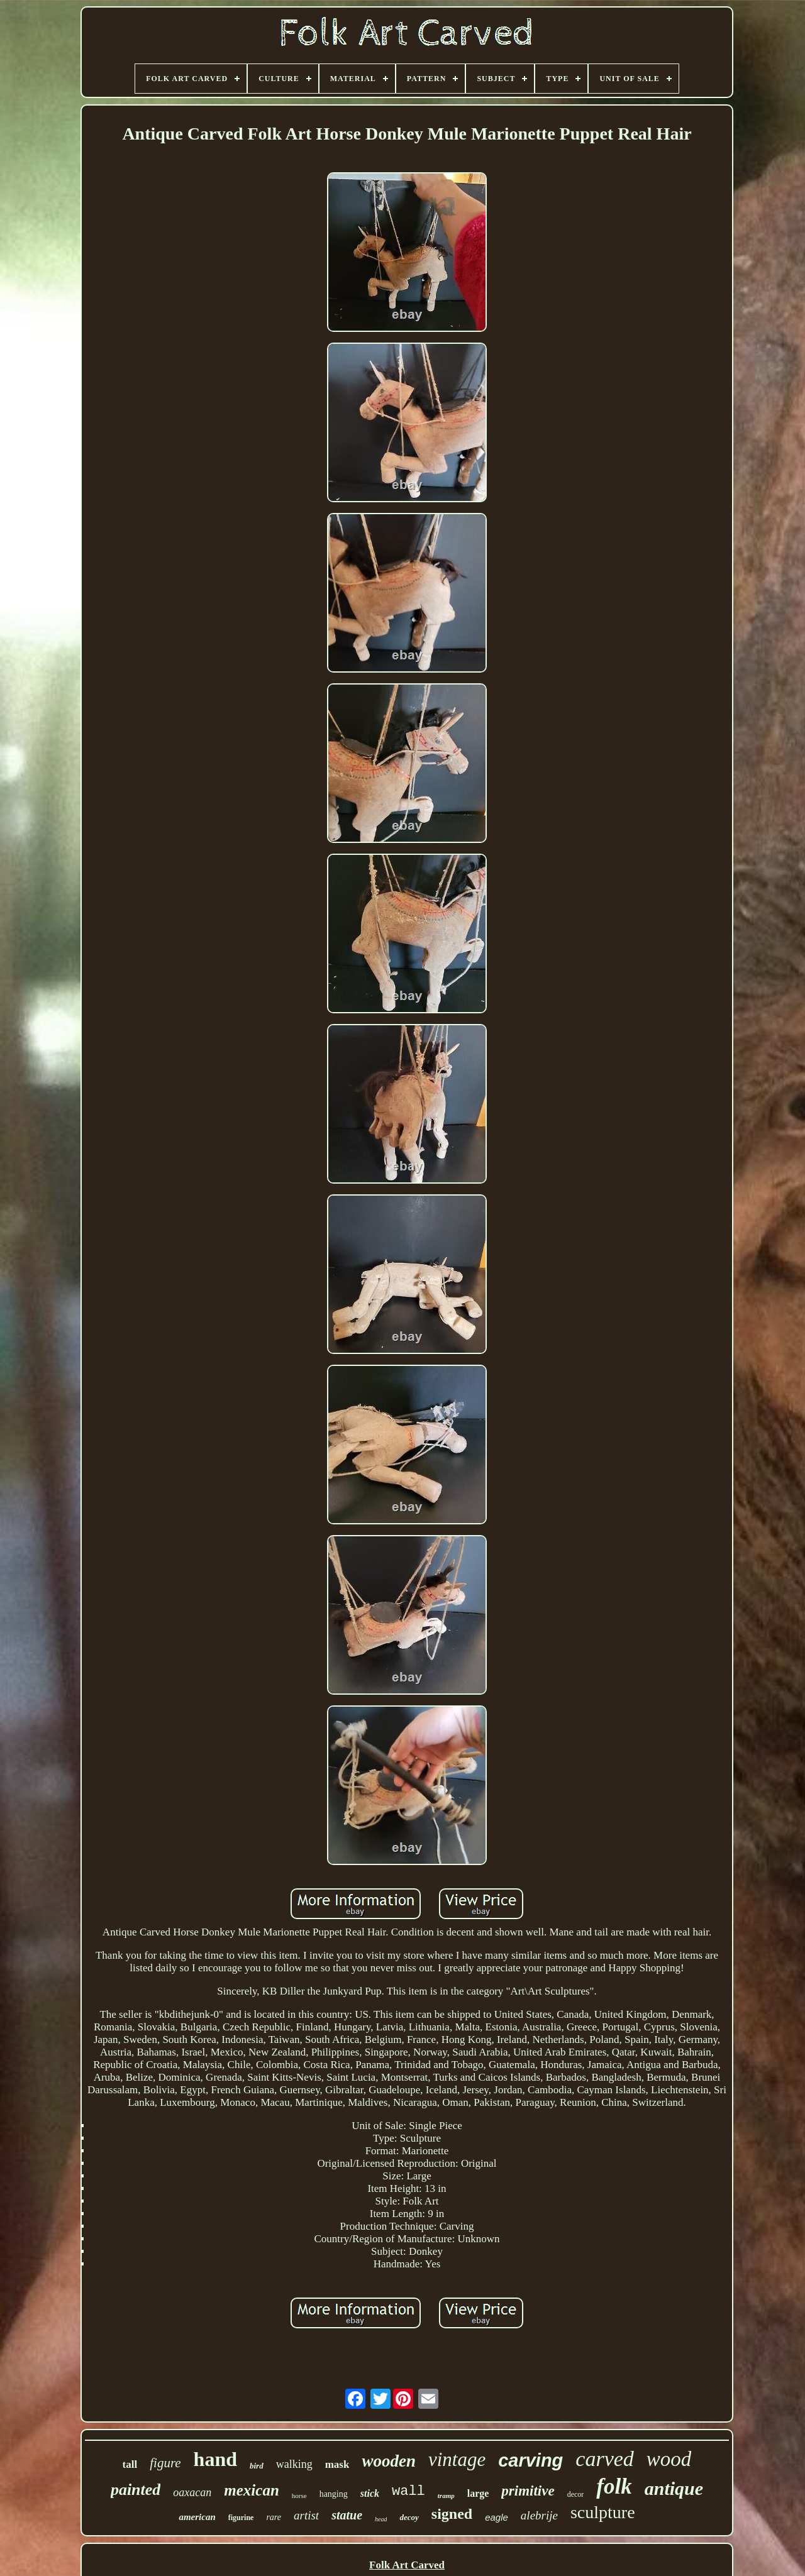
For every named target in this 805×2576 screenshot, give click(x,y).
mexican (251, 2490)
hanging (333, 2494)
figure (165, 2462)
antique (674, 2488)
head (381, 2519)
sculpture (602, 2512)
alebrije (539, 2515)
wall (408, 2491)
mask (337, 2464)
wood (669, 2459)
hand (215, 2459)
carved (604, 2458)
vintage (457, 2459)
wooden (389, 2461)
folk (613, 2486)
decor (575, 2494)
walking (294, 2464)
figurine (241, 2517)
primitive (527, 2491)
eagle (496, 2517)
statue (346, 2515)
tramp (446, 2495)
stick (369, 2493)
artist (306, 2515)
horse (299, 2495)
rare (273, 2517)
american (197, 2517)
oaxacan (192, 2492)
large (478, 2493)
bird (257, 2465)
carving (530, 2460)
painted (135, 2489)
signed (451, 2514)
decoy (408, 2517)
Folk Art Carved (407, 2565)
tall (130, 2464)
